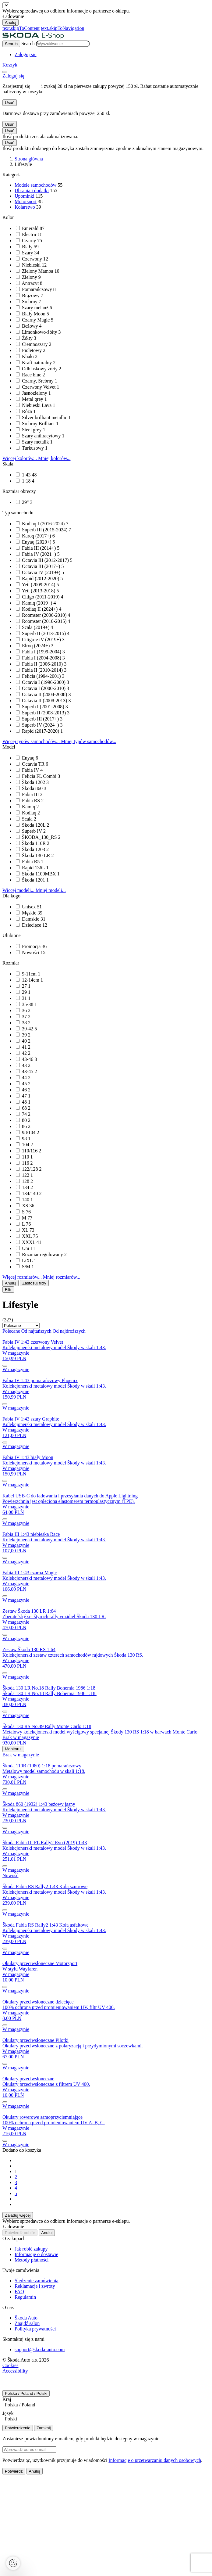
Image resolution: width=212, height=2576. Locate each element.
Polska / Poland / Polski (26, 2393)
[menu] (4, 72)
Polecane (11, 1331)
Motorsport (26, 201)
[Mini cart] (9, 64)
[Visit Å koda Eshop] (33, 37)
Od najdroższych (69, 1331)
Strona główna (29, 158)
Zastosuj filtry (34, 1283)
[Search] (11, 44)
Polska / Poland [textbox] (20, 2404)
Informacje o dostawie (36, 2254)
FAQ (19, 2291)
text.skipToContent (21, 28)
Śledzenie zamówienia (36, 2280)
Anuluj (10, 22)
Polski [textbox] (11, 2418)
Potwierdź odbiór (20, 2232)
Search (28, 43)
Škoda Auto (26, 2317)
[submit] (4, 1366)
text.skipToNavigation (62, 28)
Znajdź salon (27, 2323)
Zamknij (44, 2428)
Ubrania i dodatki (32, 190)
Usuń (9, 102)
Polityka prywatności (35, 2328)
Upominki (24, 196)
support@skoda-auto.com (40, 2349)
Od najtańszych (36, 1331)
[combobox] (106, 2406)
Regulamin (25, 2297)
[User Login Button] (26, 54)
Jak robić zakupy (31, 2248)
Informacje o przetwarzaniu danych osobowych (154, 2460)
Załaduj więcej (17, 2215)
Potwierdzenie (17, 2428)
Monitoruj (13, 1749)
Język (7, 2413)
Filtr (8, 1289)
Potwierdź (14, 2471)
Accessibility (15, 2370)
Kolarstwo (25, 207)
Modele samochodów (35, 185)
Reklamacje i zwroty (35, 2286)
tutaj (36, 86)
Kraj (6, 2399)
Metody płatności (32, 2259)
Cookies (10, 2365)
